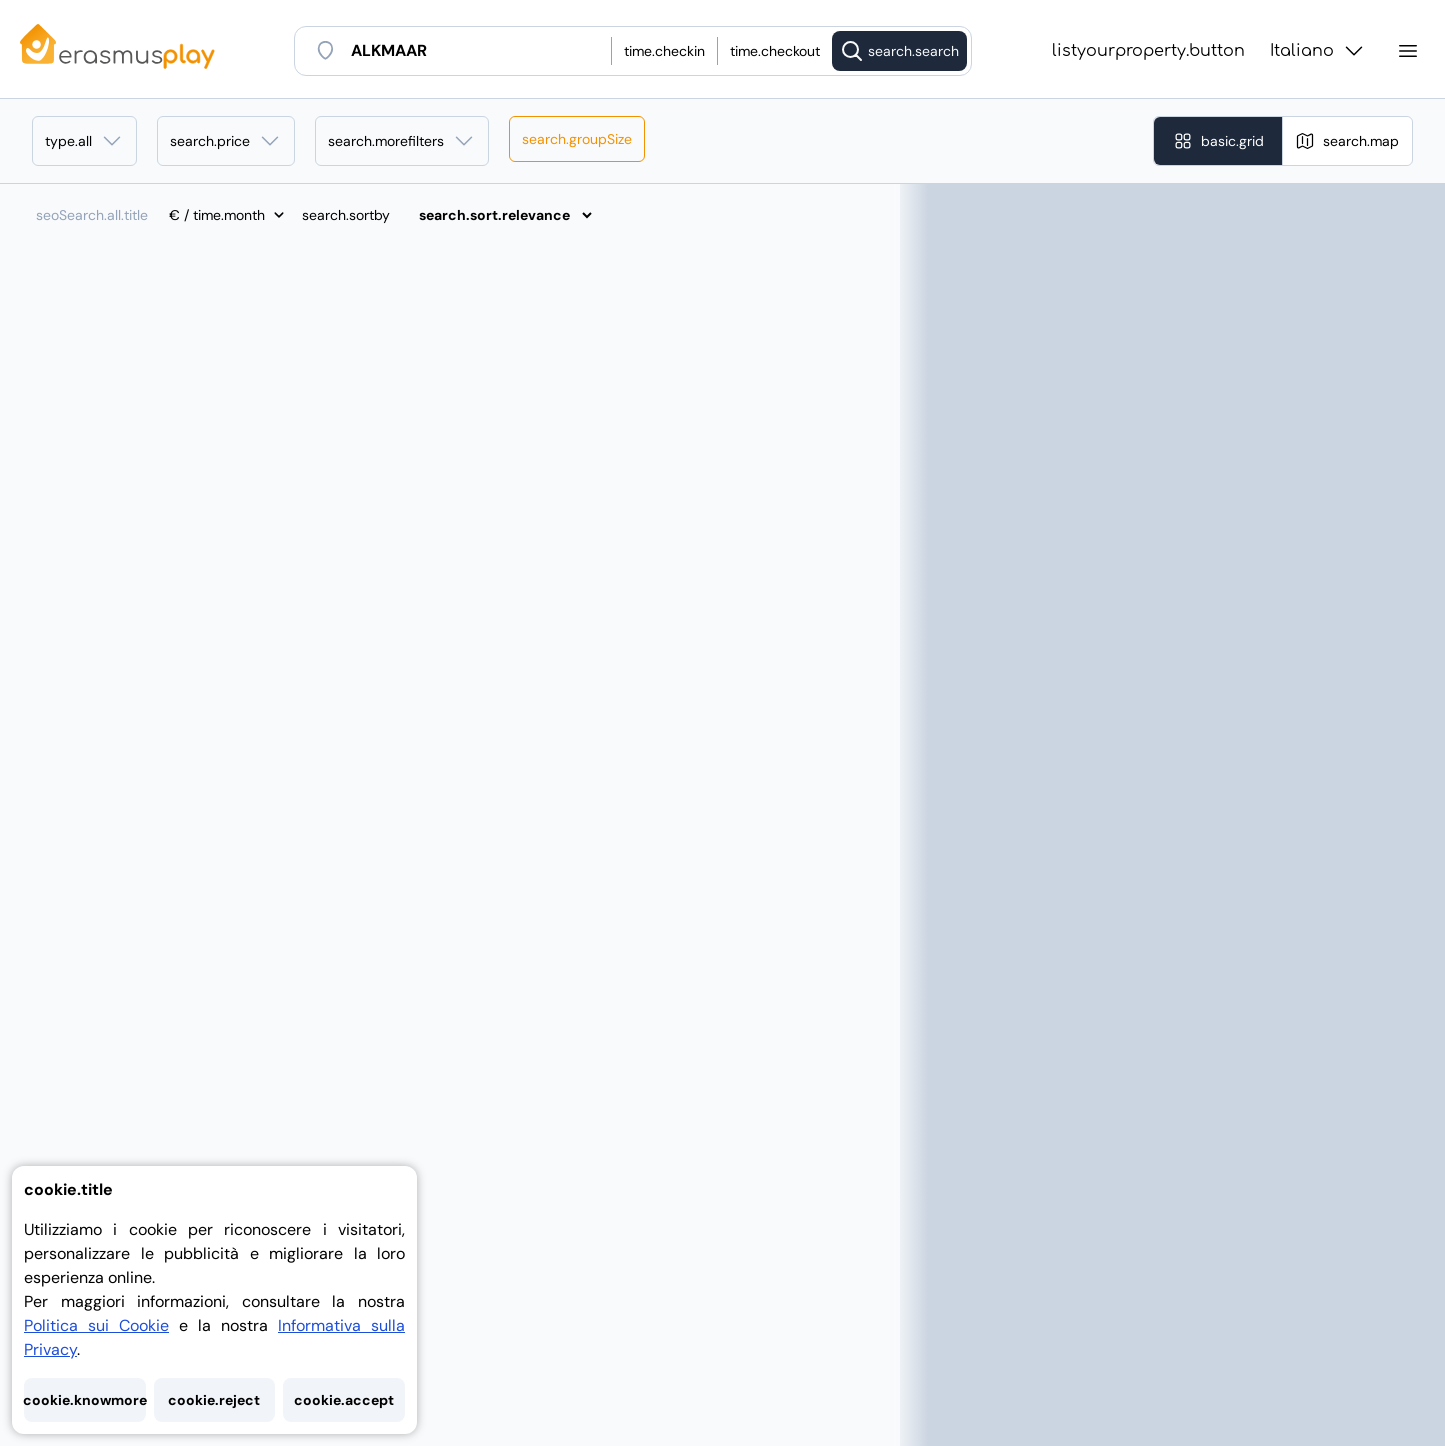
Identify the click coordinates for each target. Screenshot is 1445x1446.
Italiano (1318, 51)
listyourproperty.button (1148, 51)
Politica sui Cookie (96, 1325)
